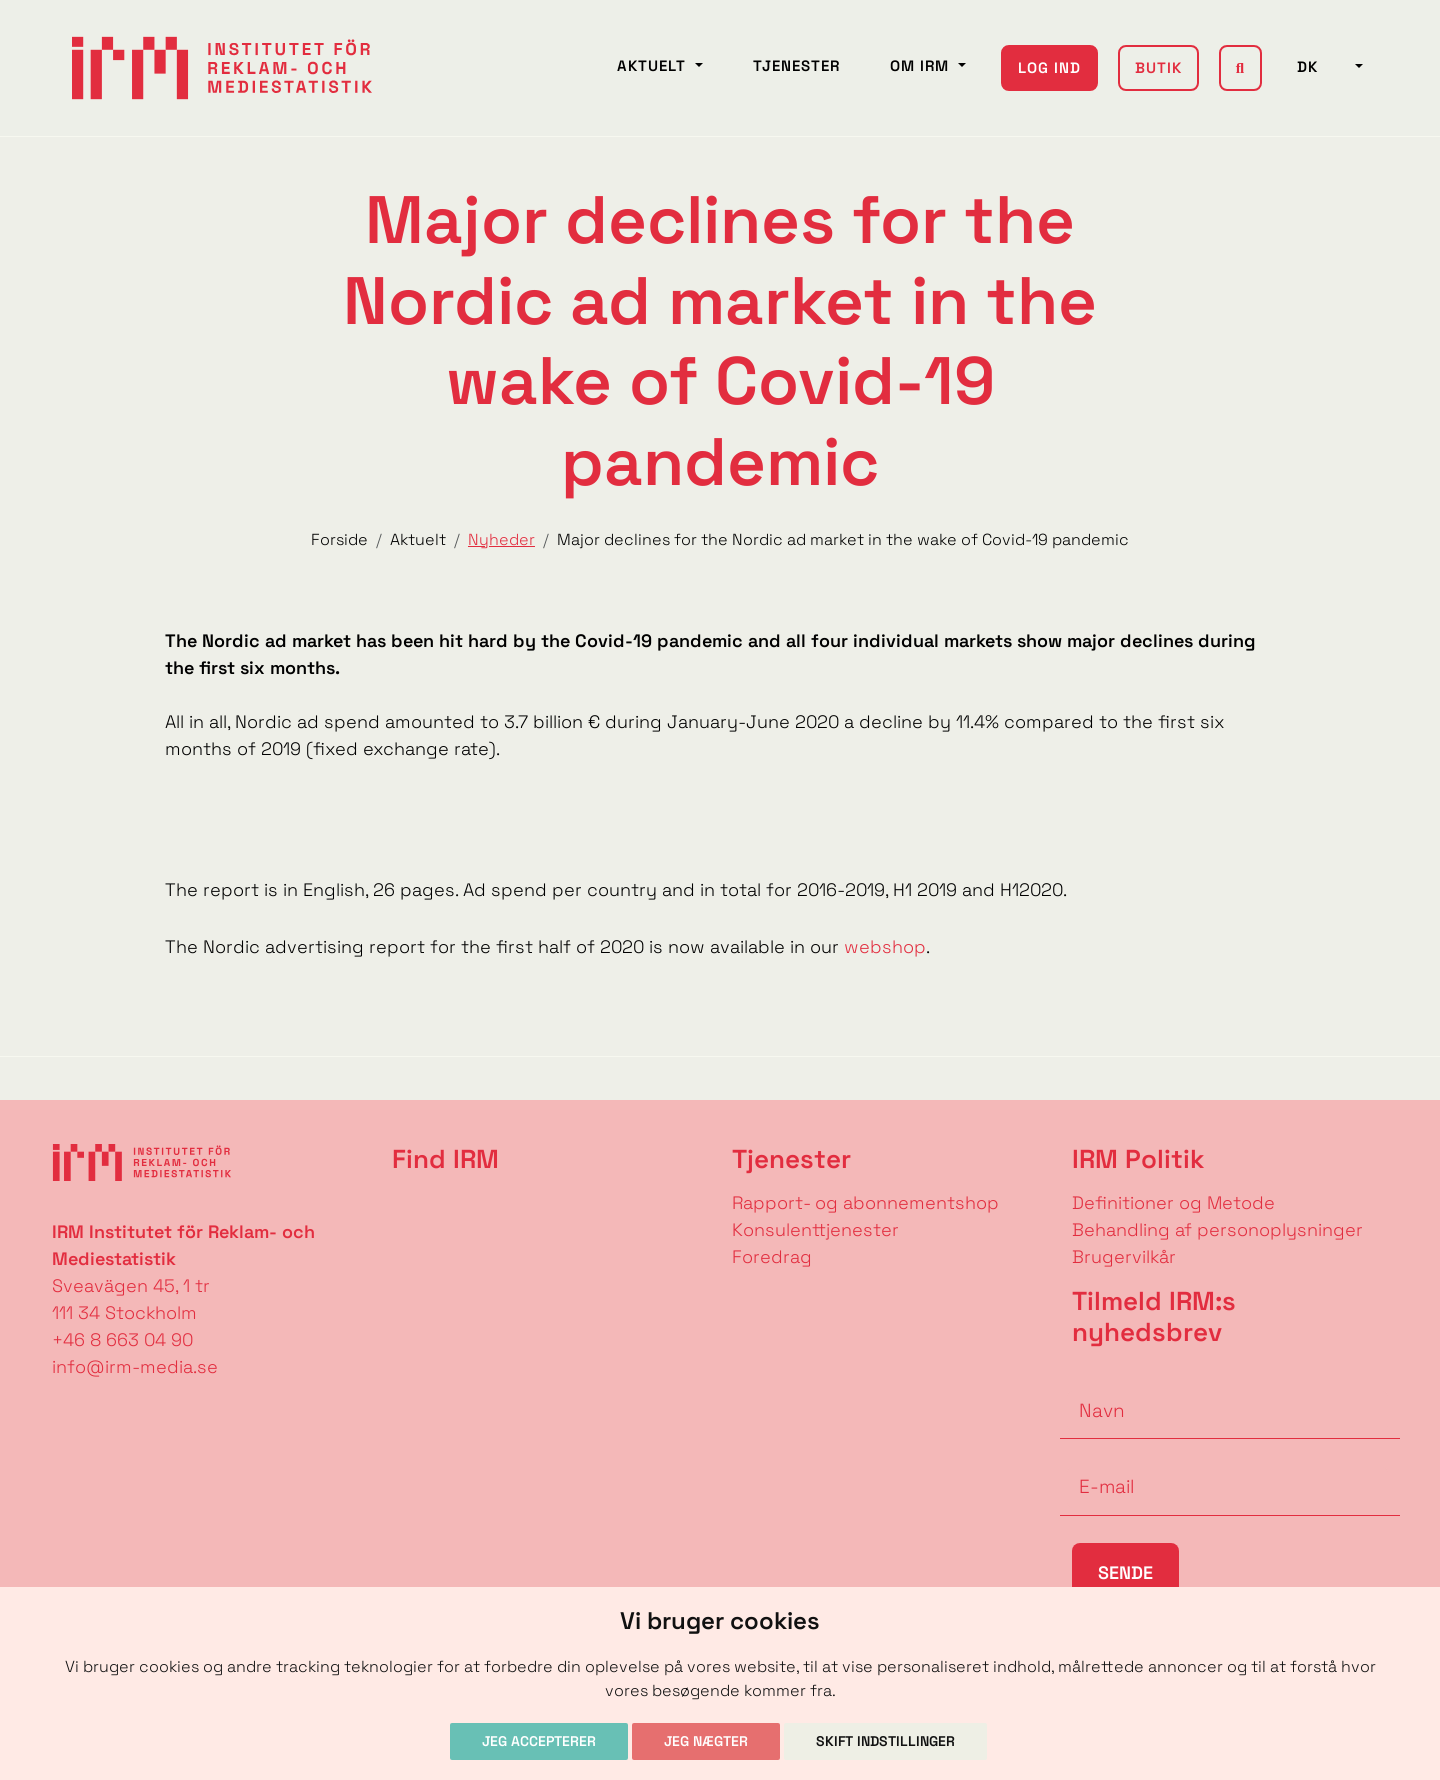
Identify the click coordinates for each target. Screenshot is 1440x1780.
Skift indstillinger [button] (885, 1741)
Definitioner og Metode (1173, 1202)
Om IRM (922, 65)
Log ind (1049, 67)
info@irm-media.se (135, 1366)
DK (1324, 66)
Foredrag (772, 1256)
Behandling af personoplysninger (1220, 1229)
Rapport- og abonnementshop (865, 1202)
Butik (1158, 67)
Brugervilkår (1124, 1256)
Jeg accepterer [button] (539, 1741)
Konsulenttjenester (815, 1229)
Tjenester (796, 65)
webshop (882, 946)
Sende (1125, 1572)
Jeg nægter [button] (706, 1741)
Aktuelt (654, 65)
